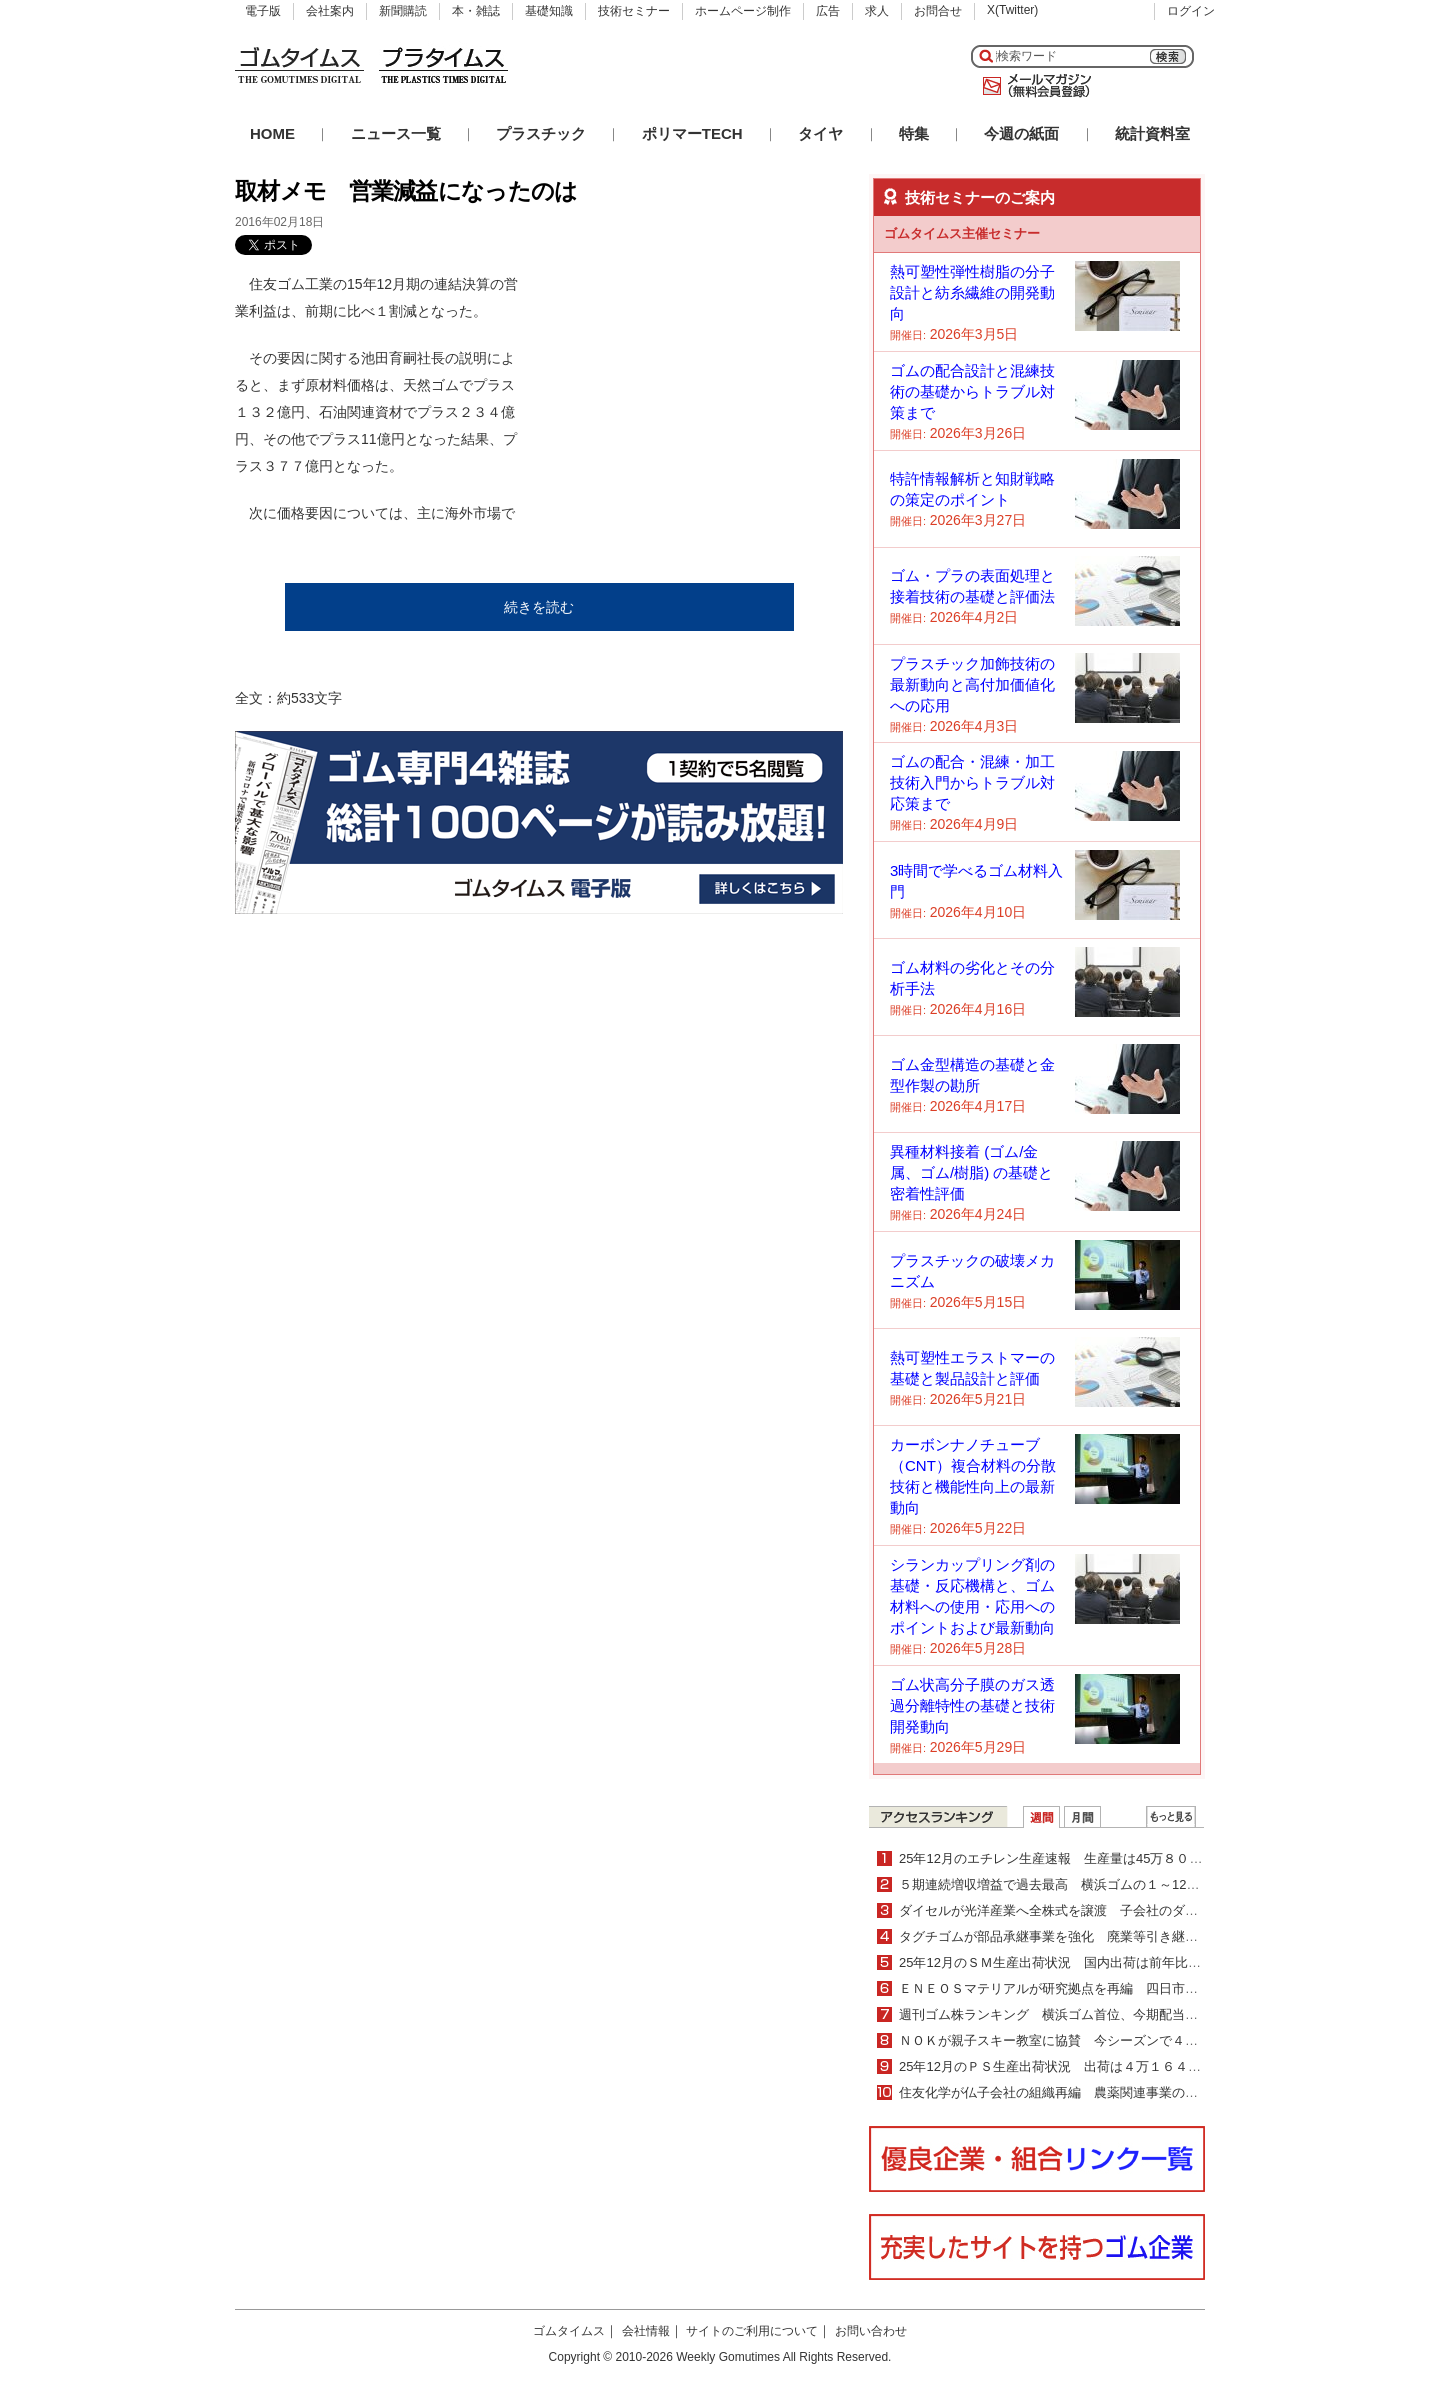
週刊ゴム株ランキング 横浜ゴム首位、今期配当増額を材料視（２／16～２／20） (1141, 2014)
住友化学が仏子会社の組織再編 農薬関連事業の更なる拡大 (1074, 2092)
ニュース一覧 (396, 133)
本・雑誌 (476, 11)
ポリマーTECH (692, 133)
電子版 (263, 11)
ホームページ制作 (743, 11)
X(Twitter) (1012, 10)
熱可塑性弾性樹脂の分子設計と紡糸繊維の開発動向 (972, 292)
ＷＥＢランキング (1171, 1817)
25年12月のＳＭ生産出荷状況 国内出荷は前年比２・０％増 (1076, 1962)
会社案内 (330, 11)
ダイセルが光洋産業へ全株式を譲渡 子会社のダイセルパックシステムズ (1113, 1910)
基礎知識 (549, 11)
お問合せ (938, 11)
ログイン (1191, 11)
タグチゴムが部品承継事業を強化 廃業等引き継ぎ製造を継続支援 (1094, 1936)
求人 (877, 11)
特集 (914, 133)
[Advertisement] (693, 396)
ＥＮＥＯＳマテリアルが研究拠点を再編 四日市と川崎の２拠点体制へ (1107, 1988)
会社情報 (646, 2331)
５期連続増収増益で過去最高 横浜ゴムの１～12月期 (1055, 1884)
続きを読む (539, 607)
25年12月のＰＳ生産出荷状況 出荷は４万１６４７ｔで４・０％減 (1095, 2066)
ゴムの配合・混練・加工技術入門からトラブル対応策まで (972, 782)
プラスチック (541, 133)
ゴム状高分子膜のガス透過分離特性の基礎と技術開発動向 (972, 1705)
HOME (272, 133)
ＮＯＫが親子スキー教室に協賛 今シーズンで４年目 (1055, 2040)
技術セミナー (634, 11)
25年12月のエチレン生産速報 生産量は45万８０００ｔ (1063, 1858)
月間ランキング (1082, 1817)
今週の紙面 (1021, 133)
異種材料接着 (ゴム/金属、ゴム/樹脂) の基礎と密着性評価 (971, 1172)
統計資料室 (1152, 133)
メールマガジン (1033, 86)
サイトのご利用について (752, 2331)
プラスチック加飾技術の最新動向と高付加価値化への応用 (972, 684)
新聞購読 (403, 11)
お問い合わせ (871, 2331)
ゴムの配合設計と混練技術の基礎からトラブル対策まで (972, 391)
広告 (828, 11)
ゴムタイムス (569, 2331)
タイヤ (820, 133)
